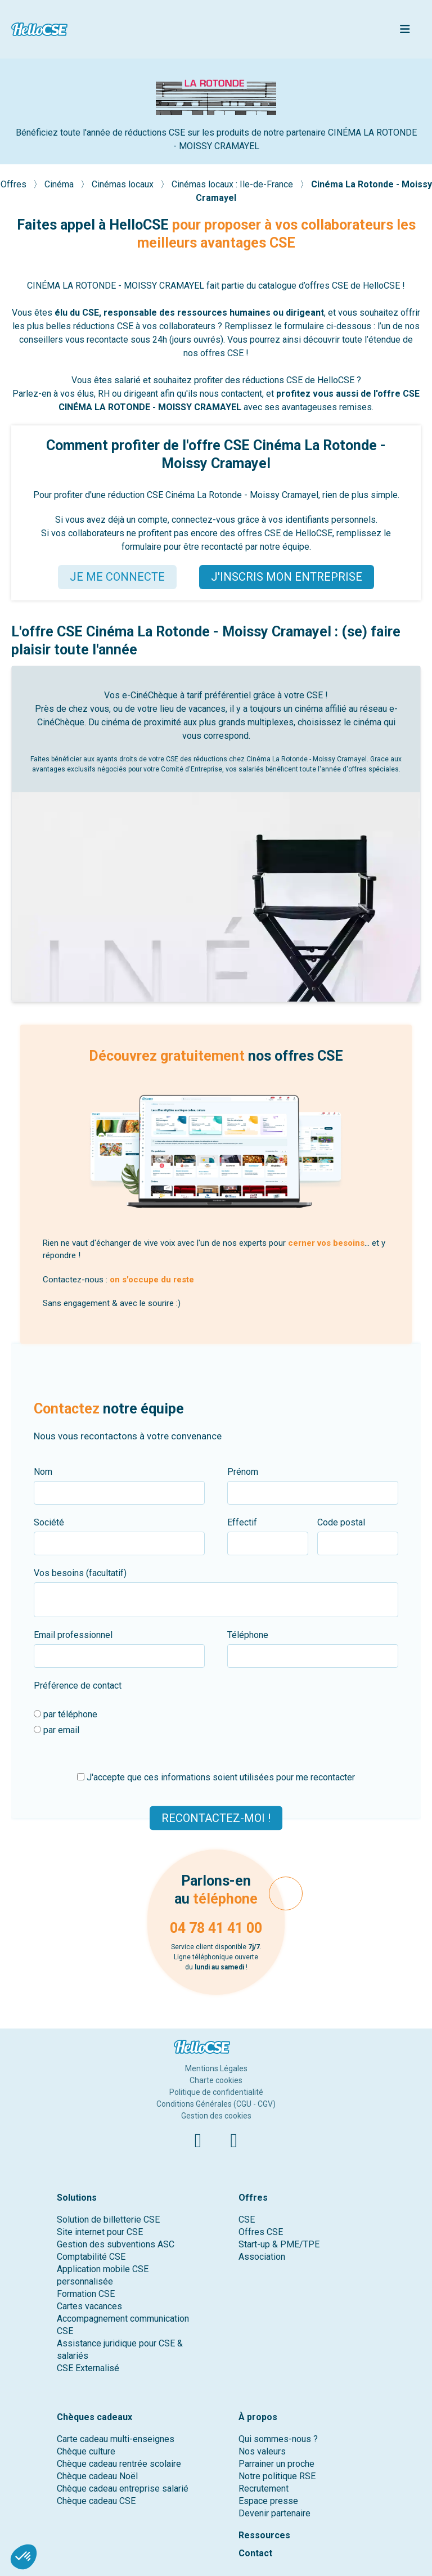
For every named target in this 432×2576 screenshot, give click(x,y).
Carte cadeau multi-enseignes (115, 2439)
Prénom (242, 1471)
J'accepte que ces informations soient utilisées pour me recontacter (216, 1777)
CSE (246, 2219)
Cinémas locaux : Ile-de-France (233, 184)
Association (261, 2256)
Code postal (341, 1522)
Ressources (264, 2535)
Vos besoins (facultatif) (80, 1573)
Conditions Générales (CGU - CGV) (216, 2103)
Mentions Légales (216, 2068)
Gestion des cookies (216, 2115)
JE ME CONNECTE (117, 577)
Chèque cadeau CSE (96, 2501)
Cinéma (60, 184)
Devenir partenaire (274, 2513)
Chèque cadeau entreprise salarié (122, 2488)
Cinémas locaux (124, 184)
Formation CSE (86, 2293)
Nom (43, 1471)
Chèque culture (86, 2451)
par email (56, 1730)
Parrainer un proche (276, 2463)
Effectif (242, 1522)
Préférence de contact (78, 1685)
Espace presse (268, 2501)
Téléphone (247, 1635)
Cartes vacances (89, 2306)
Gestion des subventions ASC (115, 2244)
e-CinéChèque (150, 695)
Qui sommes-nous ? (278, 2439)
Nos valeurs (262, 2451)
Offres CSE (260, 2232)
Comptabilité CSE (91, 2256)
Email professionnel (73, 1635)
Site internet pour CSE (100, 2232)
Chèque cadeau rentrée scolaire (119, 2463)
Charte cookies (216, 2080)
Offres (15, 184)
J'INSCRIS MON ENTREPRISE (286, 577)
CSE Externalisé (88, 2368)
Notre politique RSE (277, 2476)
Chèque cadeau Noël (97, 2476)
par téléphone (65, 1714)
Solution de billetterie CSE (108, 2219)
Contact (255, 2553)
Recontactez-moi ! (216, 1817)
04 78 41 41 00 (216, 1928)
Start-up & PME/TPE (279, 2244)
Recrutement (263, 2488)
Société (49, 1522)
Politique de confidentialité (216, 2092)
